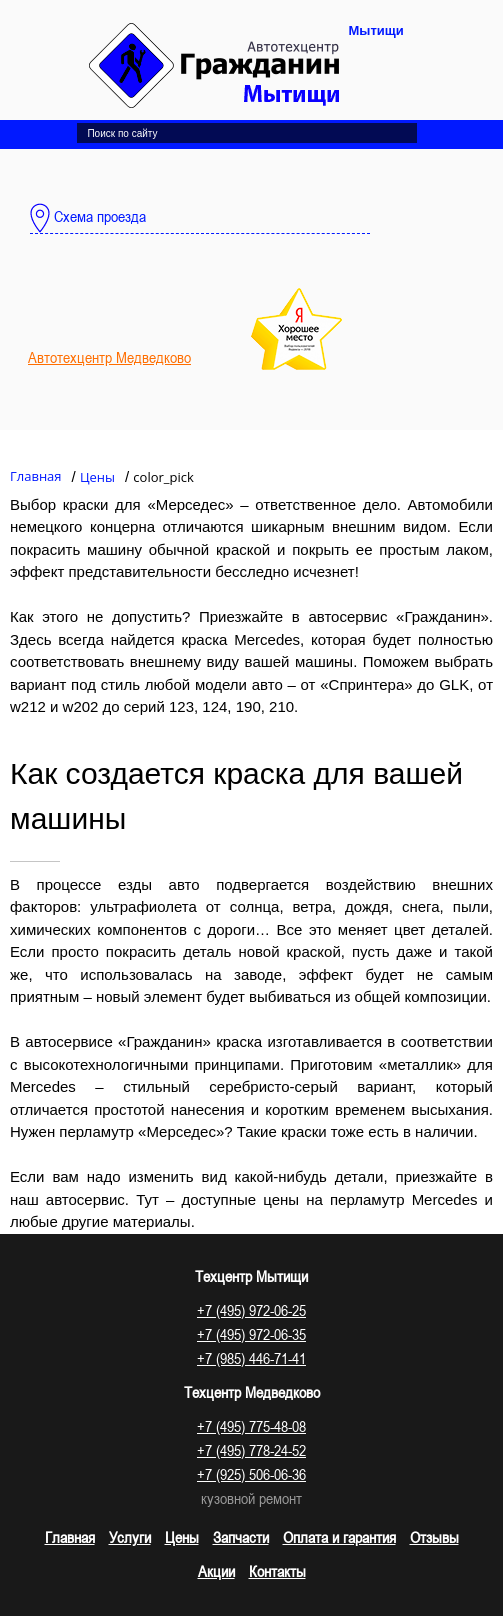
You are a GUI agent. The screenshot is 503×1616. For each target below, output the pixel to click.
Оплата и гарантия (339, 1537)
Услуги (130, 1537)
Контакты (277, 1571)
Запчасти (241, 1537)
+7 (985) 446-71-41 (251, 1358)
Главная (70, 1537)
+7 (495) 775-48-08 (251, 1426)
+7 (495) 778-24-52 (251, 1450)
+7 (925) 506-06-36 (251, 1474)
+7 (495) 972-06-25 (251, 1310)
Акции (216, 1571)
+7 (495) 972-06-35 (251, 1334)
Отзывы (434, 1537)
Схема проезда (88, 218)
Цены (182, 1537)
